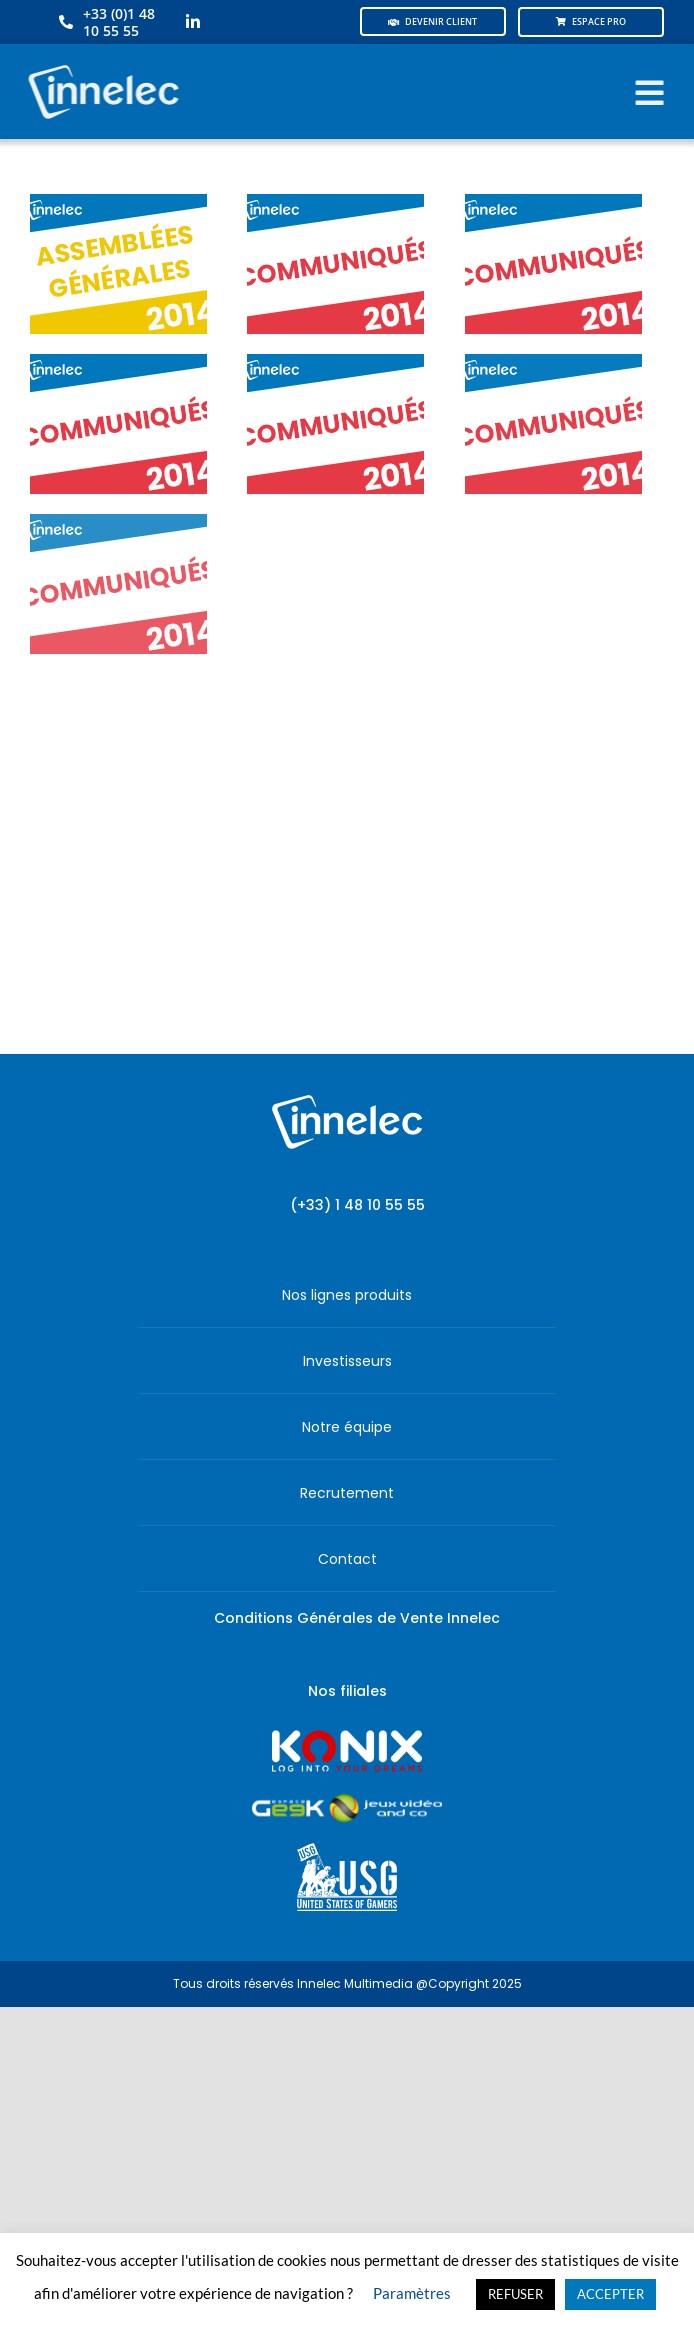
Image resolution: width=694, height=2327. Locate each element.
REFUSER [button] (515, 2294)
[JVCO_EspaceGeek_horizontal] (347, 1800)
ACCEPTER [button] (610, 2294)
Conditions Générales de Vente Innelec (357, 1618)
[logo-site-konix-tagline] (347, 1736)
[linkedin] (193, 22)
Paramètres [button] (412, 2293)
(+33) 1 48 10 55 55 (357, 1205)
